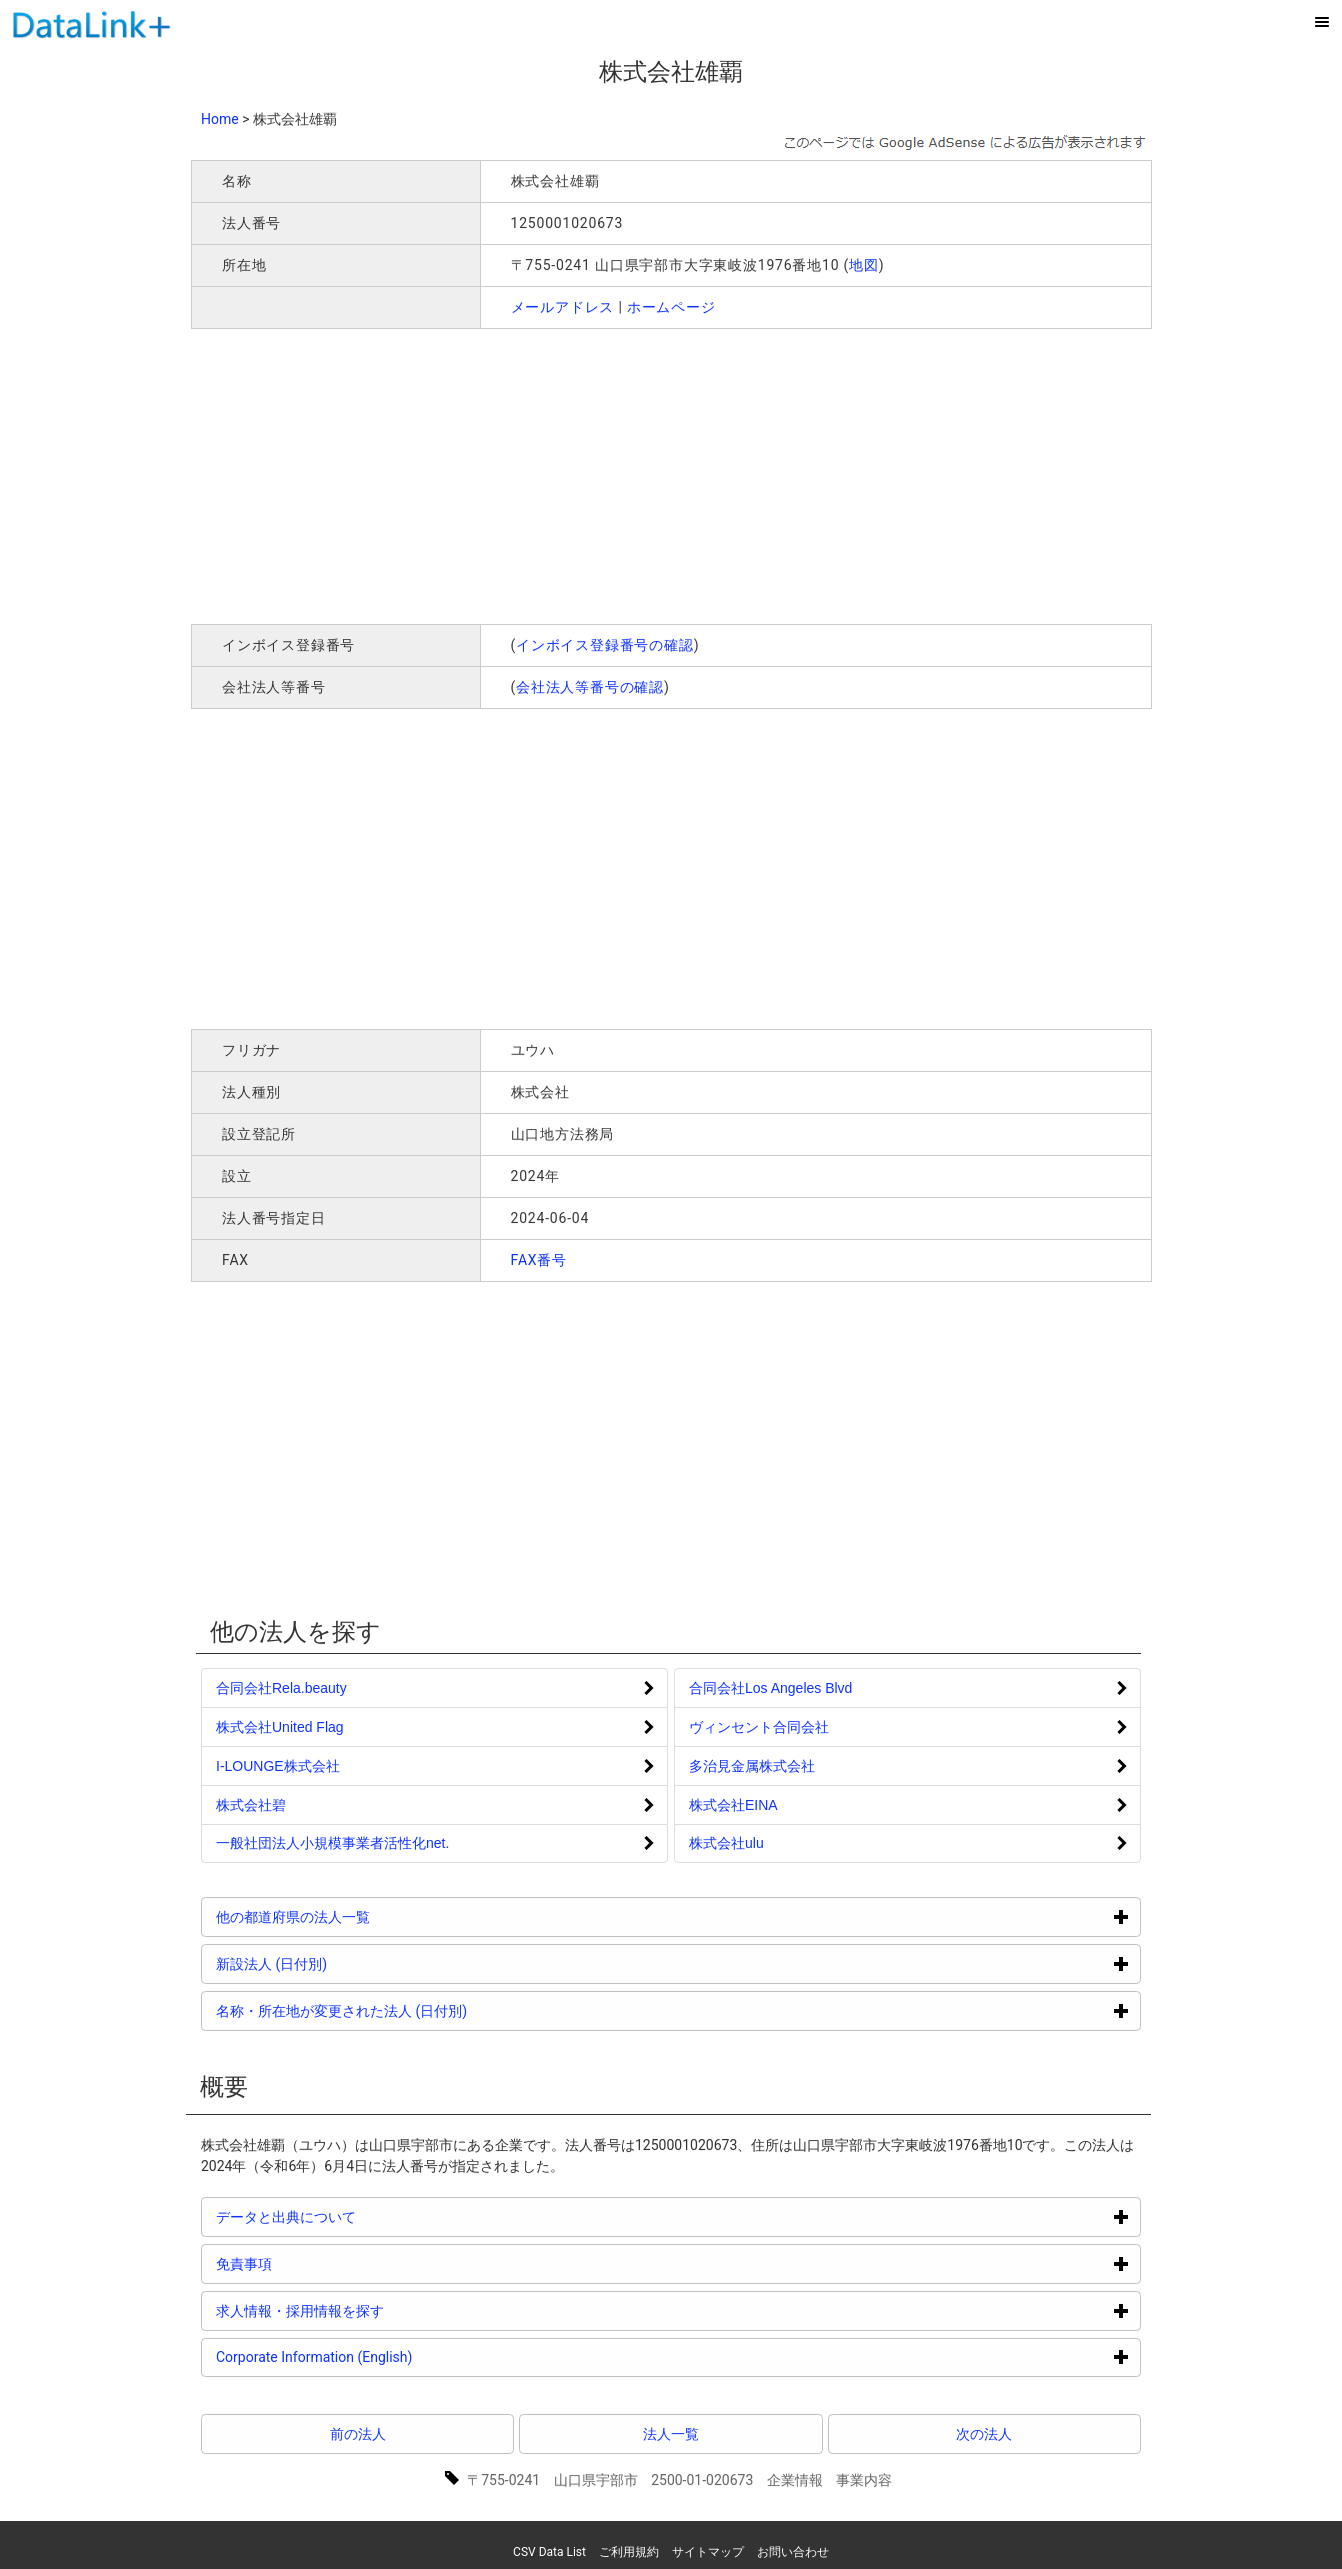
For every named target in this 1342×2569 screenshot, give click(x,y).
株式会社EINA (733, 1805)
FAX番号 (539, 1260)
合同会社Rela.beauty (281, 1688)
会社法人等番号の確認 (590, 687)
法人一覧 (671, 2434)
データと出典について (361, 2216)
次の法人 (984, 2434)
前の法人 (358, 2434)
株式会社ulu (726, 1843)
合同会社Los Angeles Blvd (770, 1688)
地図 (864, 265)
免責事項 (319, 2263)
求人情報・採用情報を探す (375, 2310)
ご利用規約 (629, 2552)
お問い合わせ (793, 2552)
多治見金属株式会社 (752, 1766)
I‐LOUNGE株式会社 (278, 1766)
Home (220, 119)
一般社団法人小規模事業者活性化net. (332, 1843)
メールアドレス (563, 307)
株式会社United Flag (280, 1727)
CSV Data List (549, 2552)
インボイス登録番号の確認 (605, 645)
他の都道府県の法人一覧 (368, 1916)
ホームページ (671, 307)
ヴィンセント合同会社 (759, 1727)
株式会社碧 (251, 1805)
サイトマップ (708, 2552)
